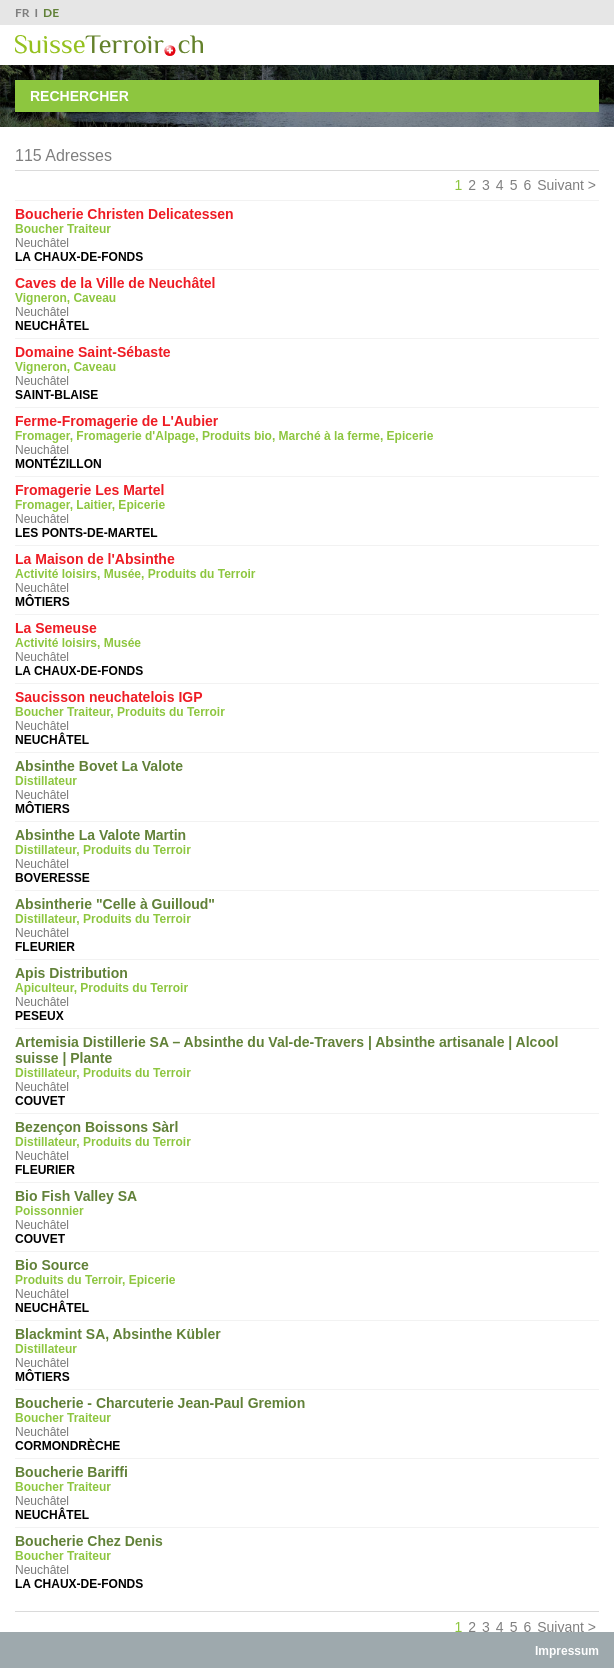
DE (51, 12)
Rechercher (79, 96)
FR (22, 12)
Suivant (560, 185)
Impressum (567, 1651)
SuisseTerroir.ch (109, 45)
